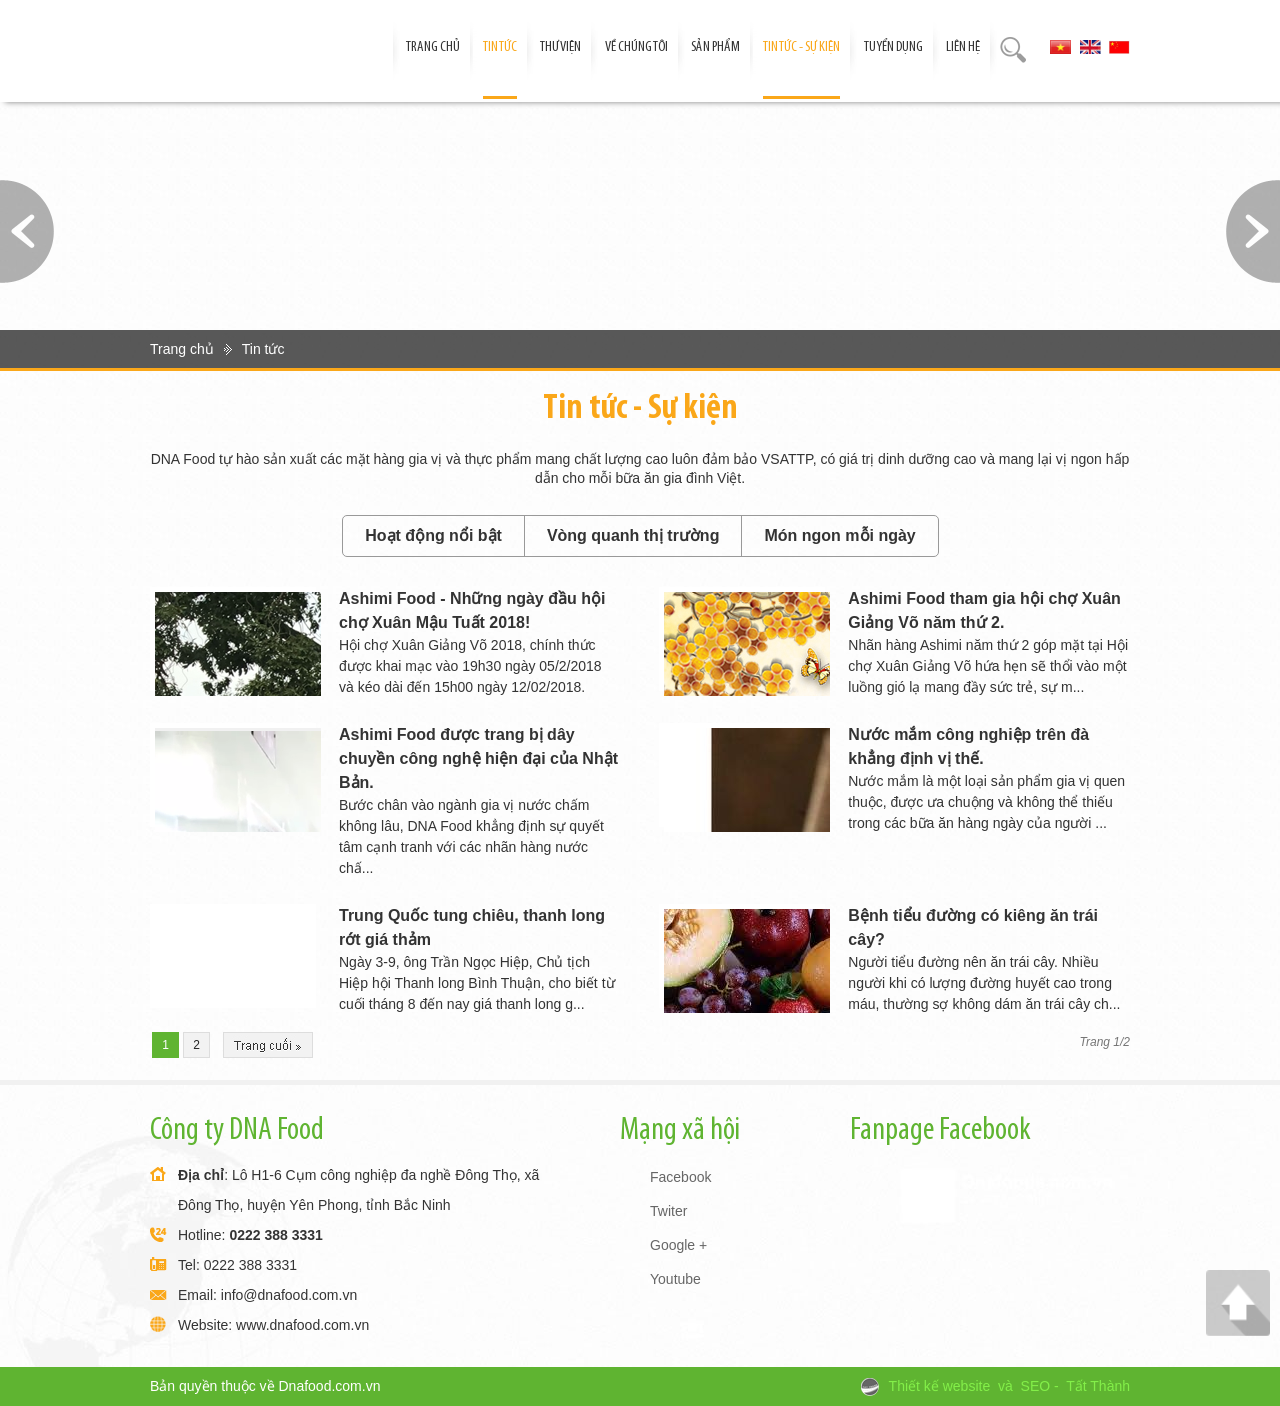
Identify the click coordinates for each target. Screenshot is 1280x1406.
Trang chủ (182, 349)
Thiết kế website (940, 1386)
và (1005, 1386)
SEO (1036, 1386)
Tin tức (263, 349)
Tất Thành (1098, 1386)
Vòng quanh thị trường (633, 535)
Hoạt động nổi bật (433, 535)
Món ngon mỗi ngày (839, 535)
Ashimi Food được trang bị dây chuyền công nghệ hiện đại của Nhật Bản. (478, 758)
